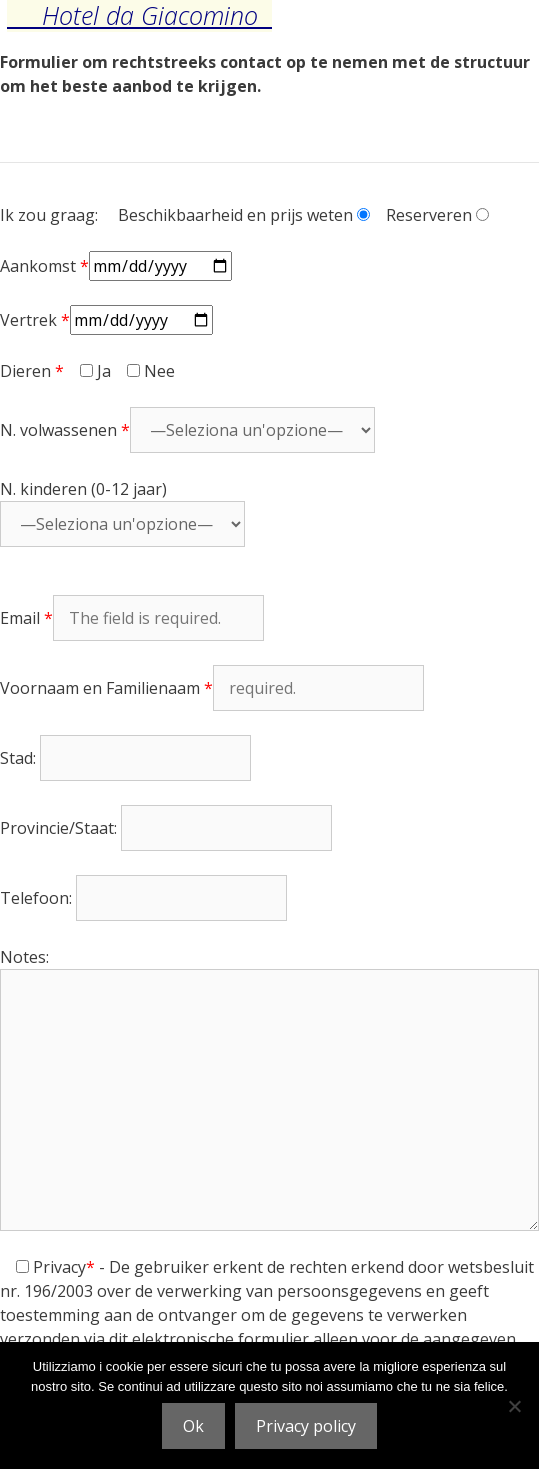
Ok (193, 1426)
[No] (514, 1406)
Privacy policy (306, 1426)
